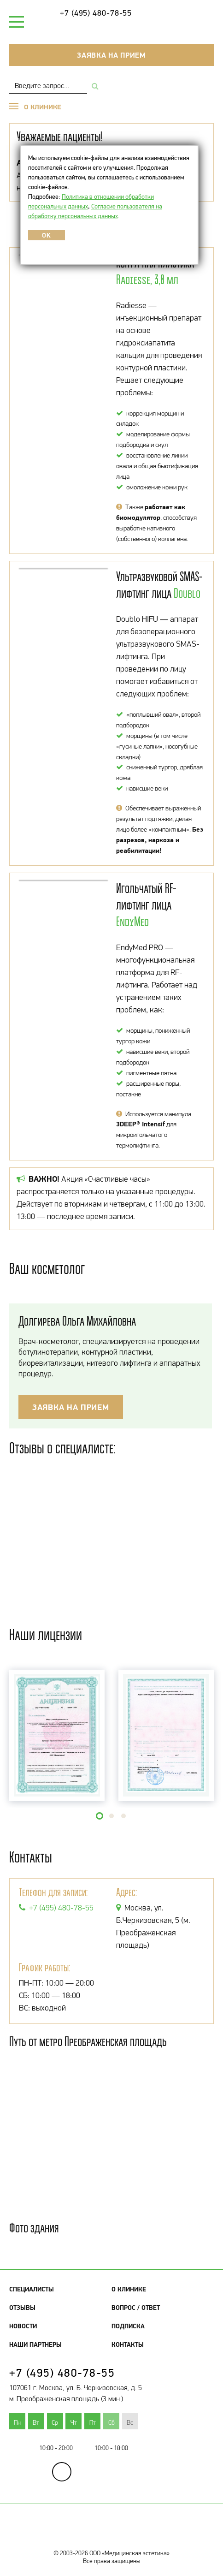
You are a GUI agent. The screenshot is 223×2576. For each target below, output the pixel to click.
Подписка (128, 2326)
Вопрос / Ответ (136, 2307)
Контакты (128, 2344)
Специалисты (31, 2289)
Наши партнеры (35, 2344)
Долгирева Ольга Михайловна (77, 1321)
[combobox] (48, 85)
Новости (23, 2326)
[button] (99, 1816)
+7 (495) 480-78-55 (96, 13)
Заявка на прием (111, 55)
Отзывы (22, 2307)
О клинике (129, 2289)
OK (46, 235)
